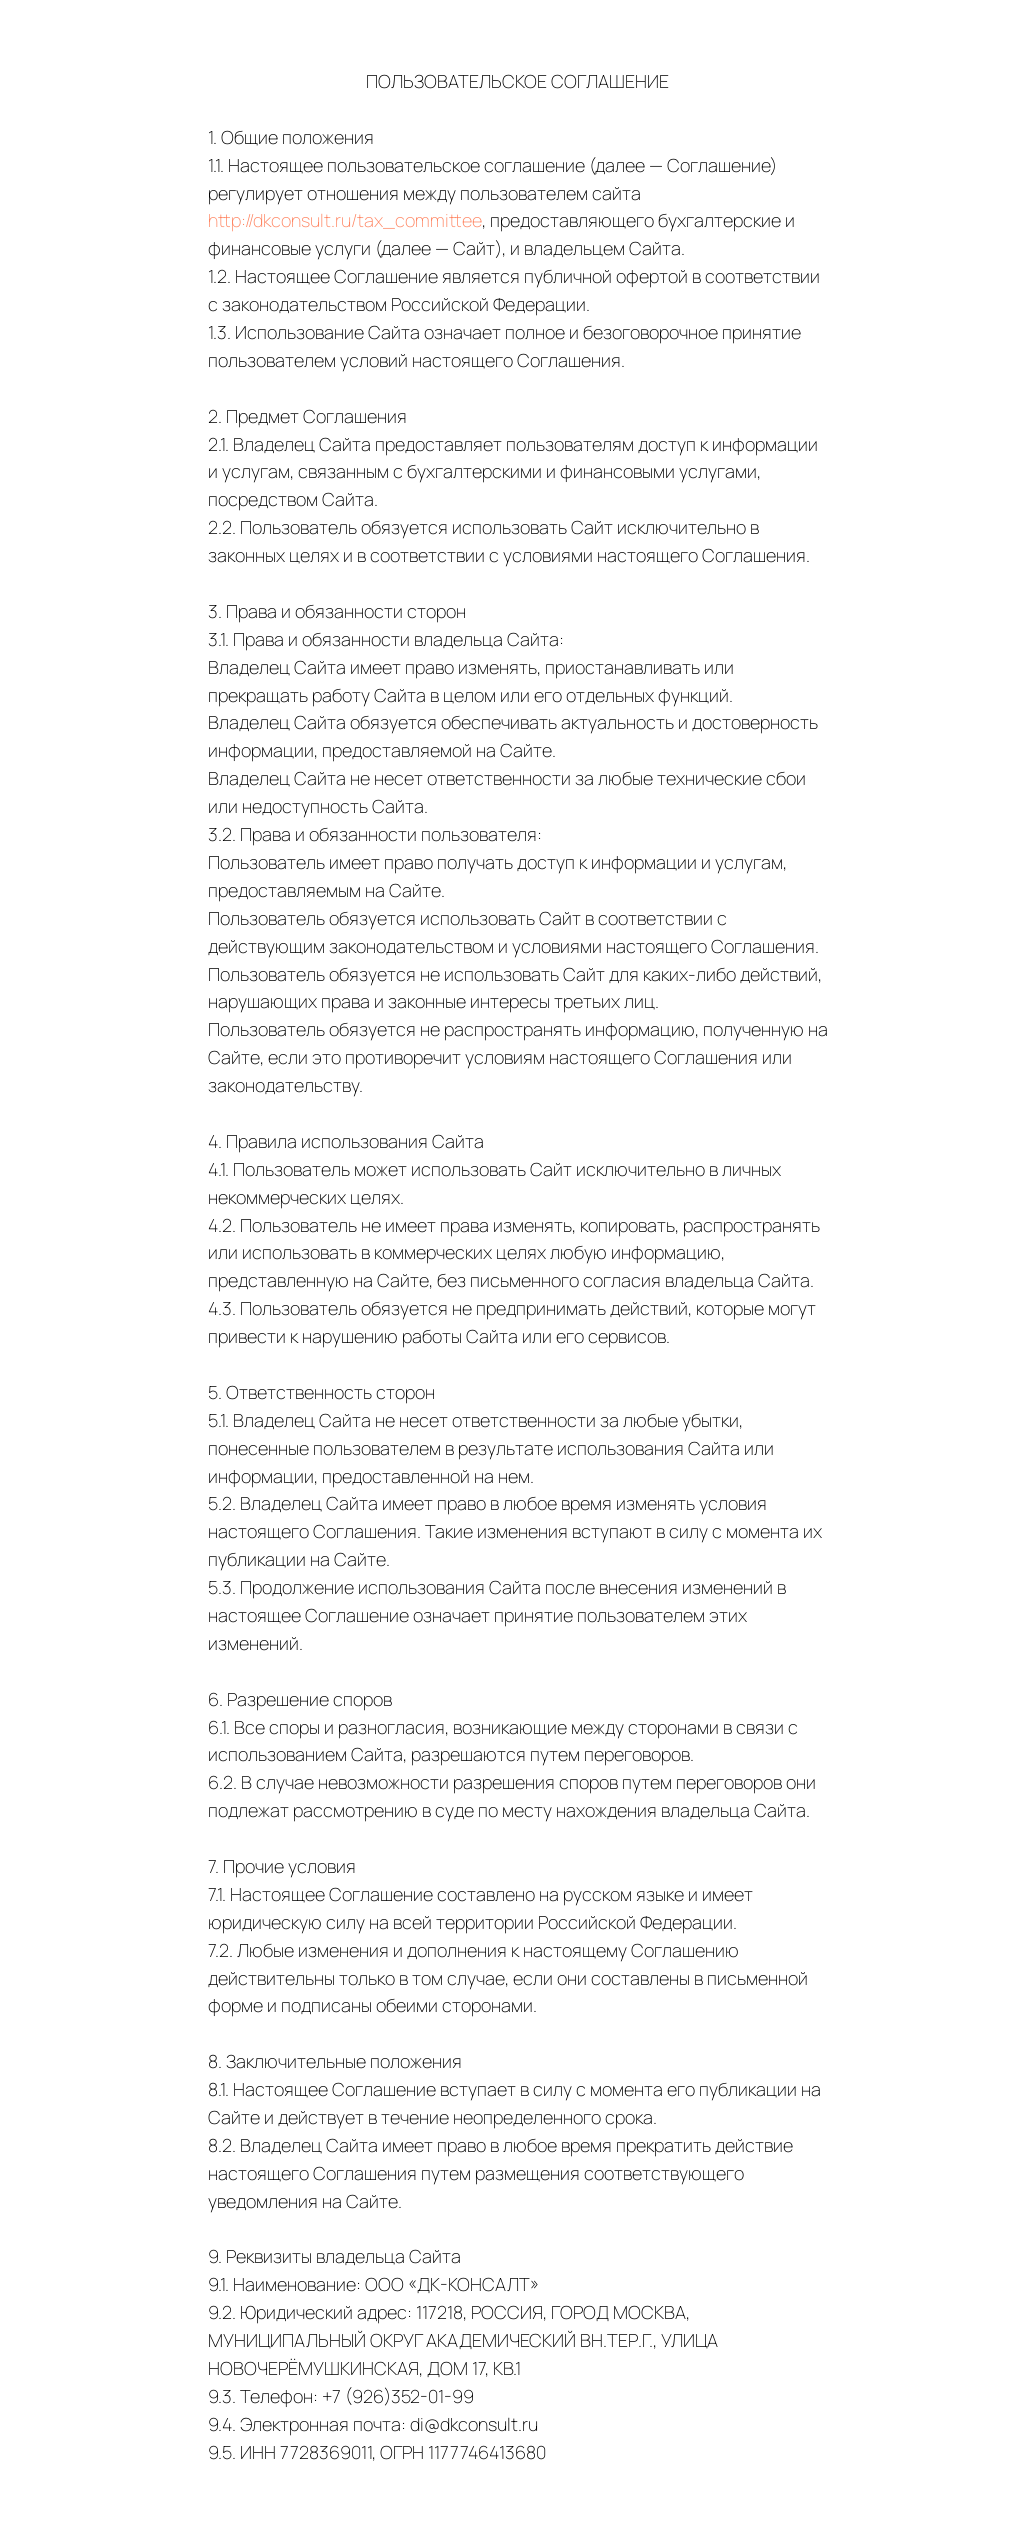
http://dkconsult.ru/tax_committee (345, 220)
